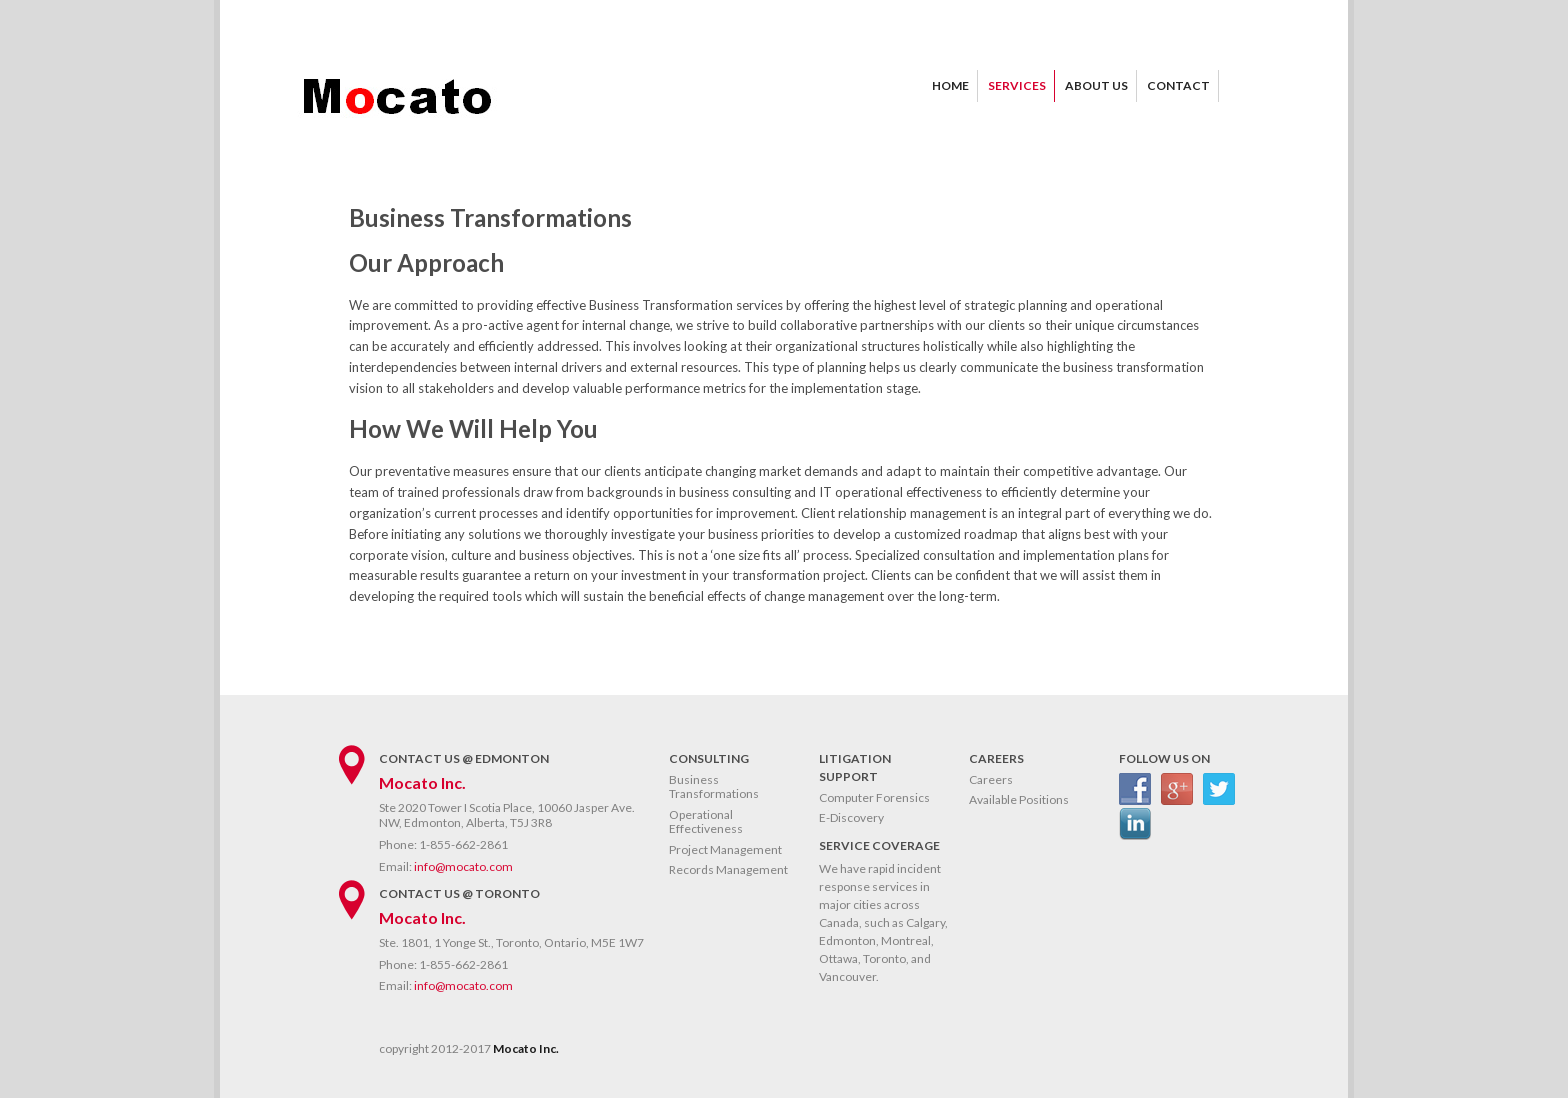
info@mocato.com (463, 866)
